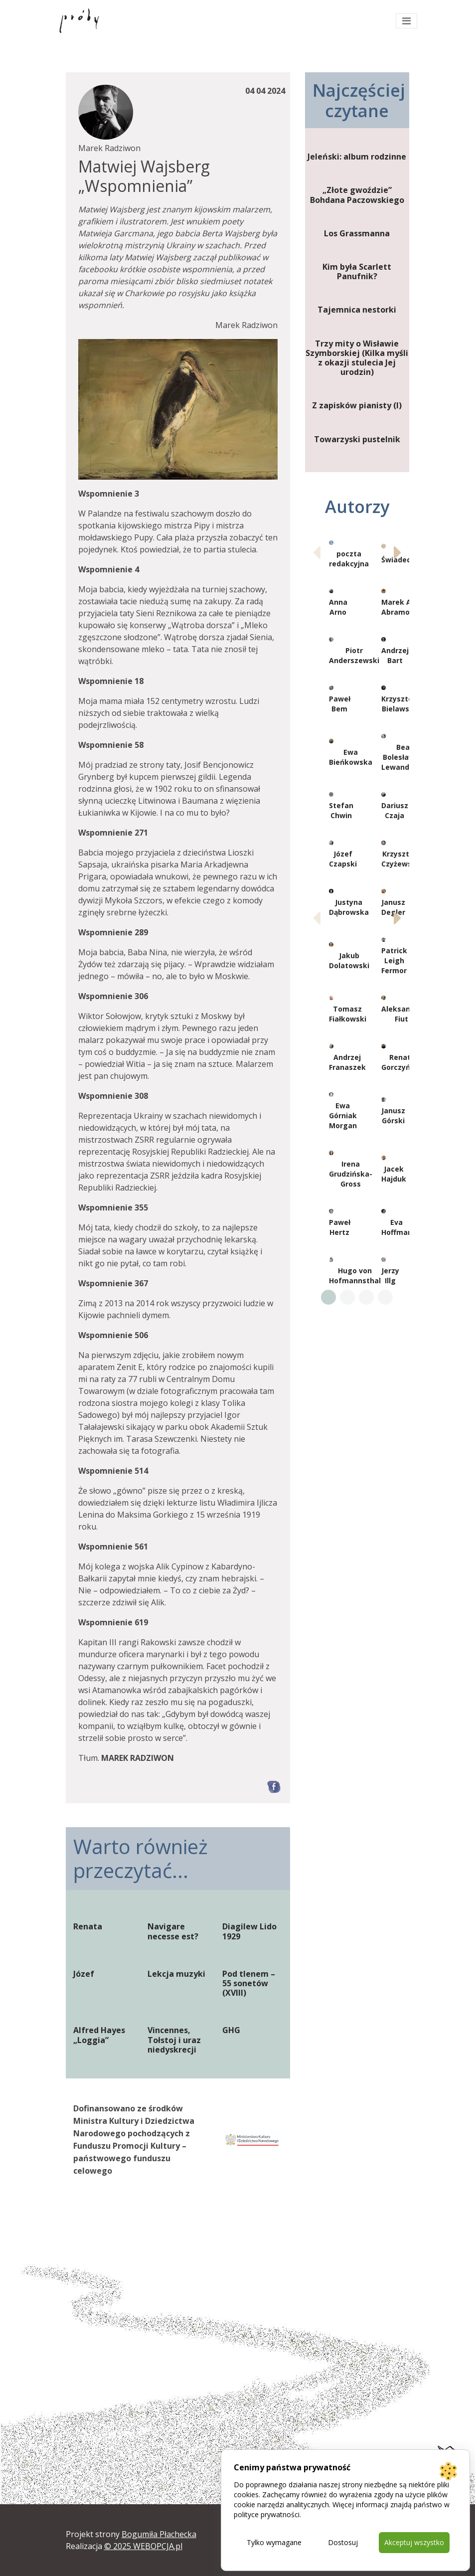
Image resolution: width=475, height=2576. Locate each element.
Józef (83, 1974)
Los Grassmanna (357, 233)
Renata (87, 1926)
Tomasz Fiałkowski (347, 1014)
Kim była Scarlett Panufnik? (356, 271)
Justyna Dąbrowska (349, 907)
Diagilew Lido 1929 (249, 1931)
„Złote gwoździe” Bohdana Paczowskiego (357, 194)
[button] (397, 552)
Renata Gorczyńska (402, 1062)
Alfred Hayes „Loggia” (99, 2035)
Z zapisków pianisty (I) (357, 405)
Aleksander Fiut (401, 1014)
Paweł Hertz (339, 1227)
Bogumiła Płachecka (159, 2534)
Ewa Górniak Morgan (343, 1115)
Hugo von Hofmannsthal (355, 1275)
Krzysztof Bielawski (398, 703)
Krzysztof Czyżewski (399, 858)
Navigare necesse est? (173, 1931)
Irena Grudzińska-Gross (350, 1174)
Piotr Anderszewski (354, 655)
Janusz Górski (393, 1115)
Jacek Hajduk (393, 1174)
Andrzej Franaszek (347, 1062)
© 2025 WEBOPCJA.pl (143, 2546)
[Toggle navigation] (406, 20)
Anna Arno (338, 607)
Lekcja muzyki (176, 1974)
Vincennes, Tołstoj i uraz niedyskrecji (174, 2040)
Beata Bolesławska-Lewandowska (407, 757)
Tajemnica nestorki (356, 310)
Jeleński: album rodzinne (357, 157)
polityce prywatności (267, 2514)
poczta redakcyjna (349, 558)
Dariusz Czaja (394, 810)
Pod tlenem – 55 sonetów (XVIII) (248, 1983)
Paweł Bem (339, 703)
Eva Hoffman (396, 1227)
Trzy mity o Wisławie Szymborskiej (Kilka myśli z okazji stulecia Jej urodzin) (357, 358)
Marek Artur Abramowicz (403, 607)
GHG (231, 2030)
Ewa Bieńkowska (350, 757)
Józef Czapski (343, 858)
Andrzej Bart (395, 655)
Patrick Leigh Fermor (394, 960)
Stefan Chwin (341, 810)
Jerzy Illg (390, 1275)
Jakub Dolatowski (349, 960)
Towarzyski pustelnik (357, 439)
